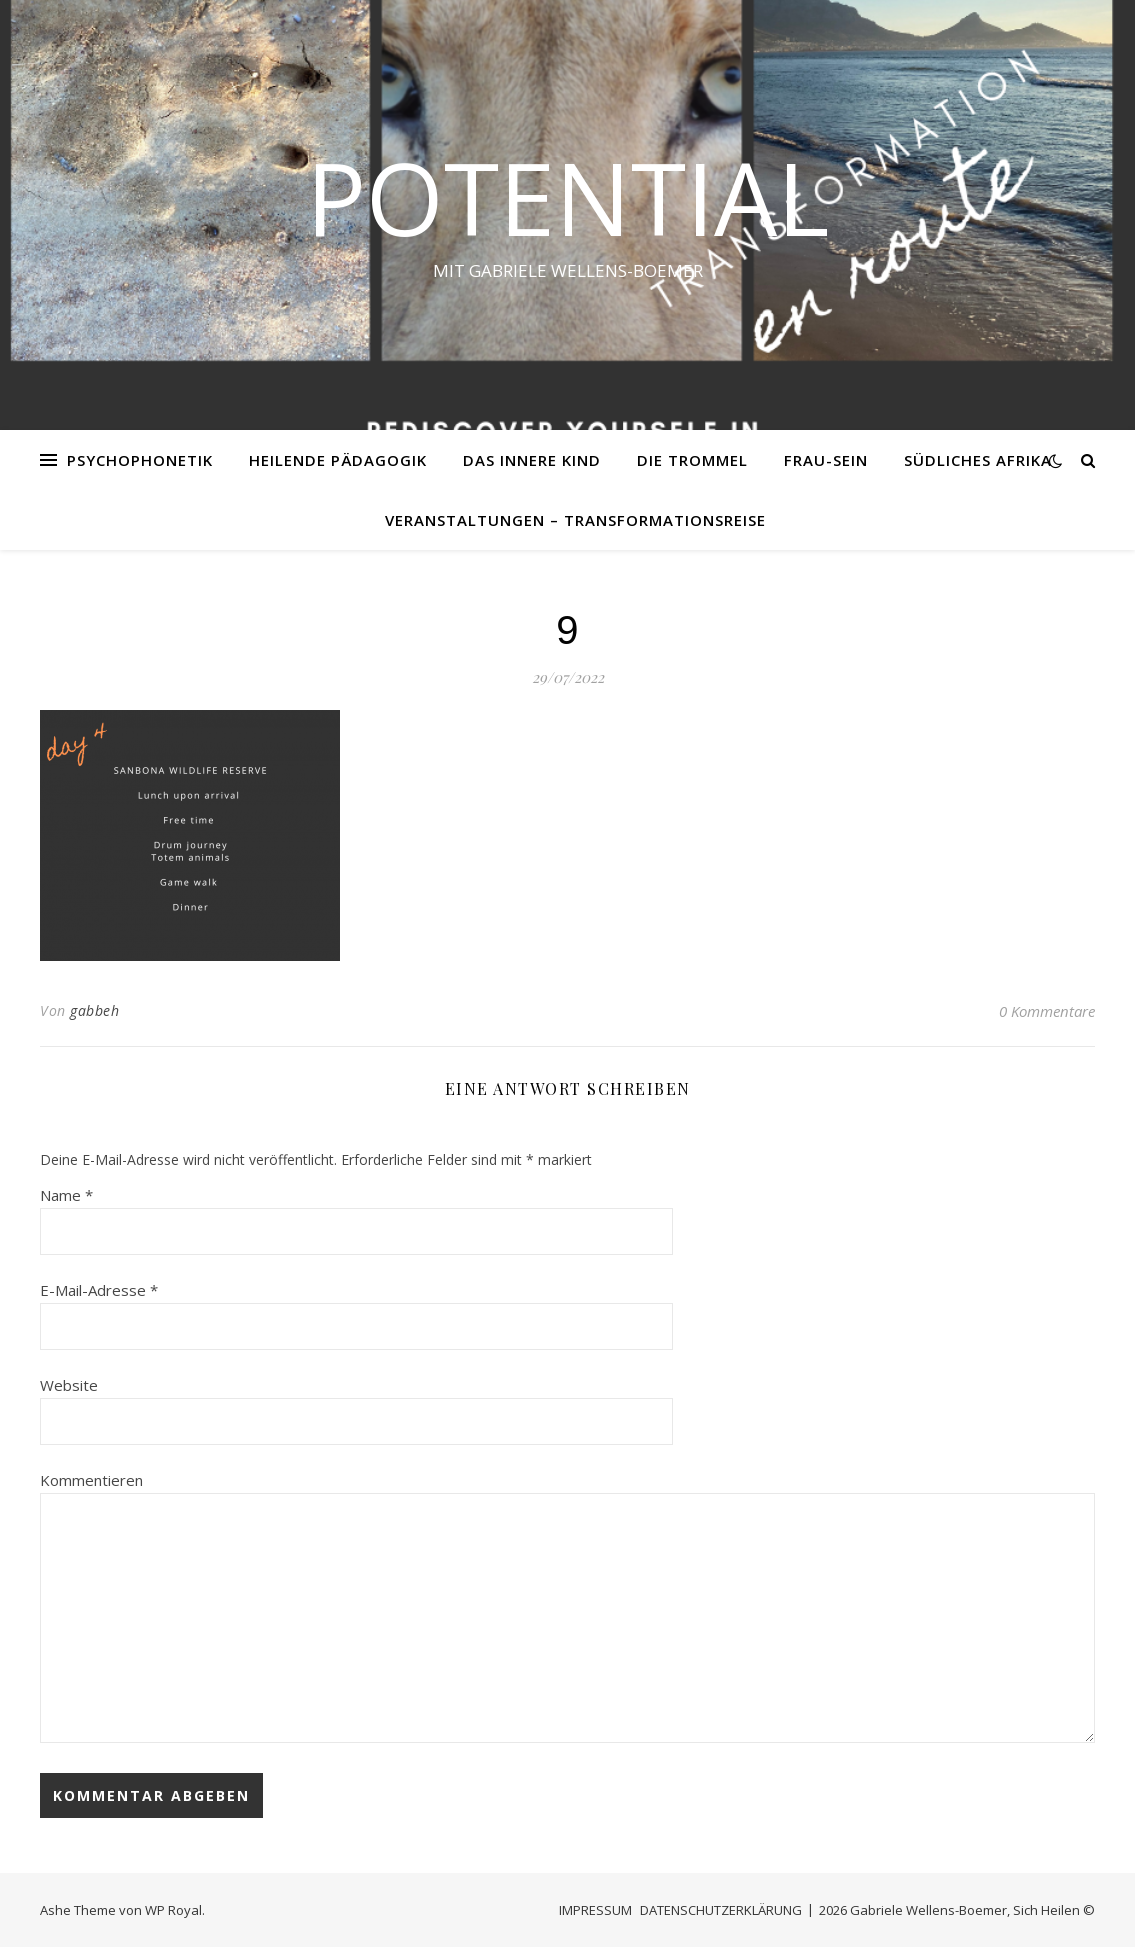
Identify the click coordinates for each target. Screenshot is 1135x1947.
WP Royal (173, 1910)
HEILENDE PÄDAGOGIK (338, 460)
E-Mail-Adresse (99, 1290)
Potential (567, 197)
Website (69, 1385)
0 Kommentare (1047, 1011)
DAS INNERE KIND (532, 460)
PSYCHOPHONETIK (140, 460)
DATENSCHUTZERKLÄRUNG (721, 1910)
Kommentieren (91, 1480)
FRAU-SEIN (826, 460)
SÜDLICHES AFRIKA (978, 460)
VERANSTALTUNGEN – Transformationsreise (575, 520)
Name (66, 1195)
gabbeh (94, 1010)
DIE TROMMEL (692, 460)
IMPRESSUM (595, 1910)
